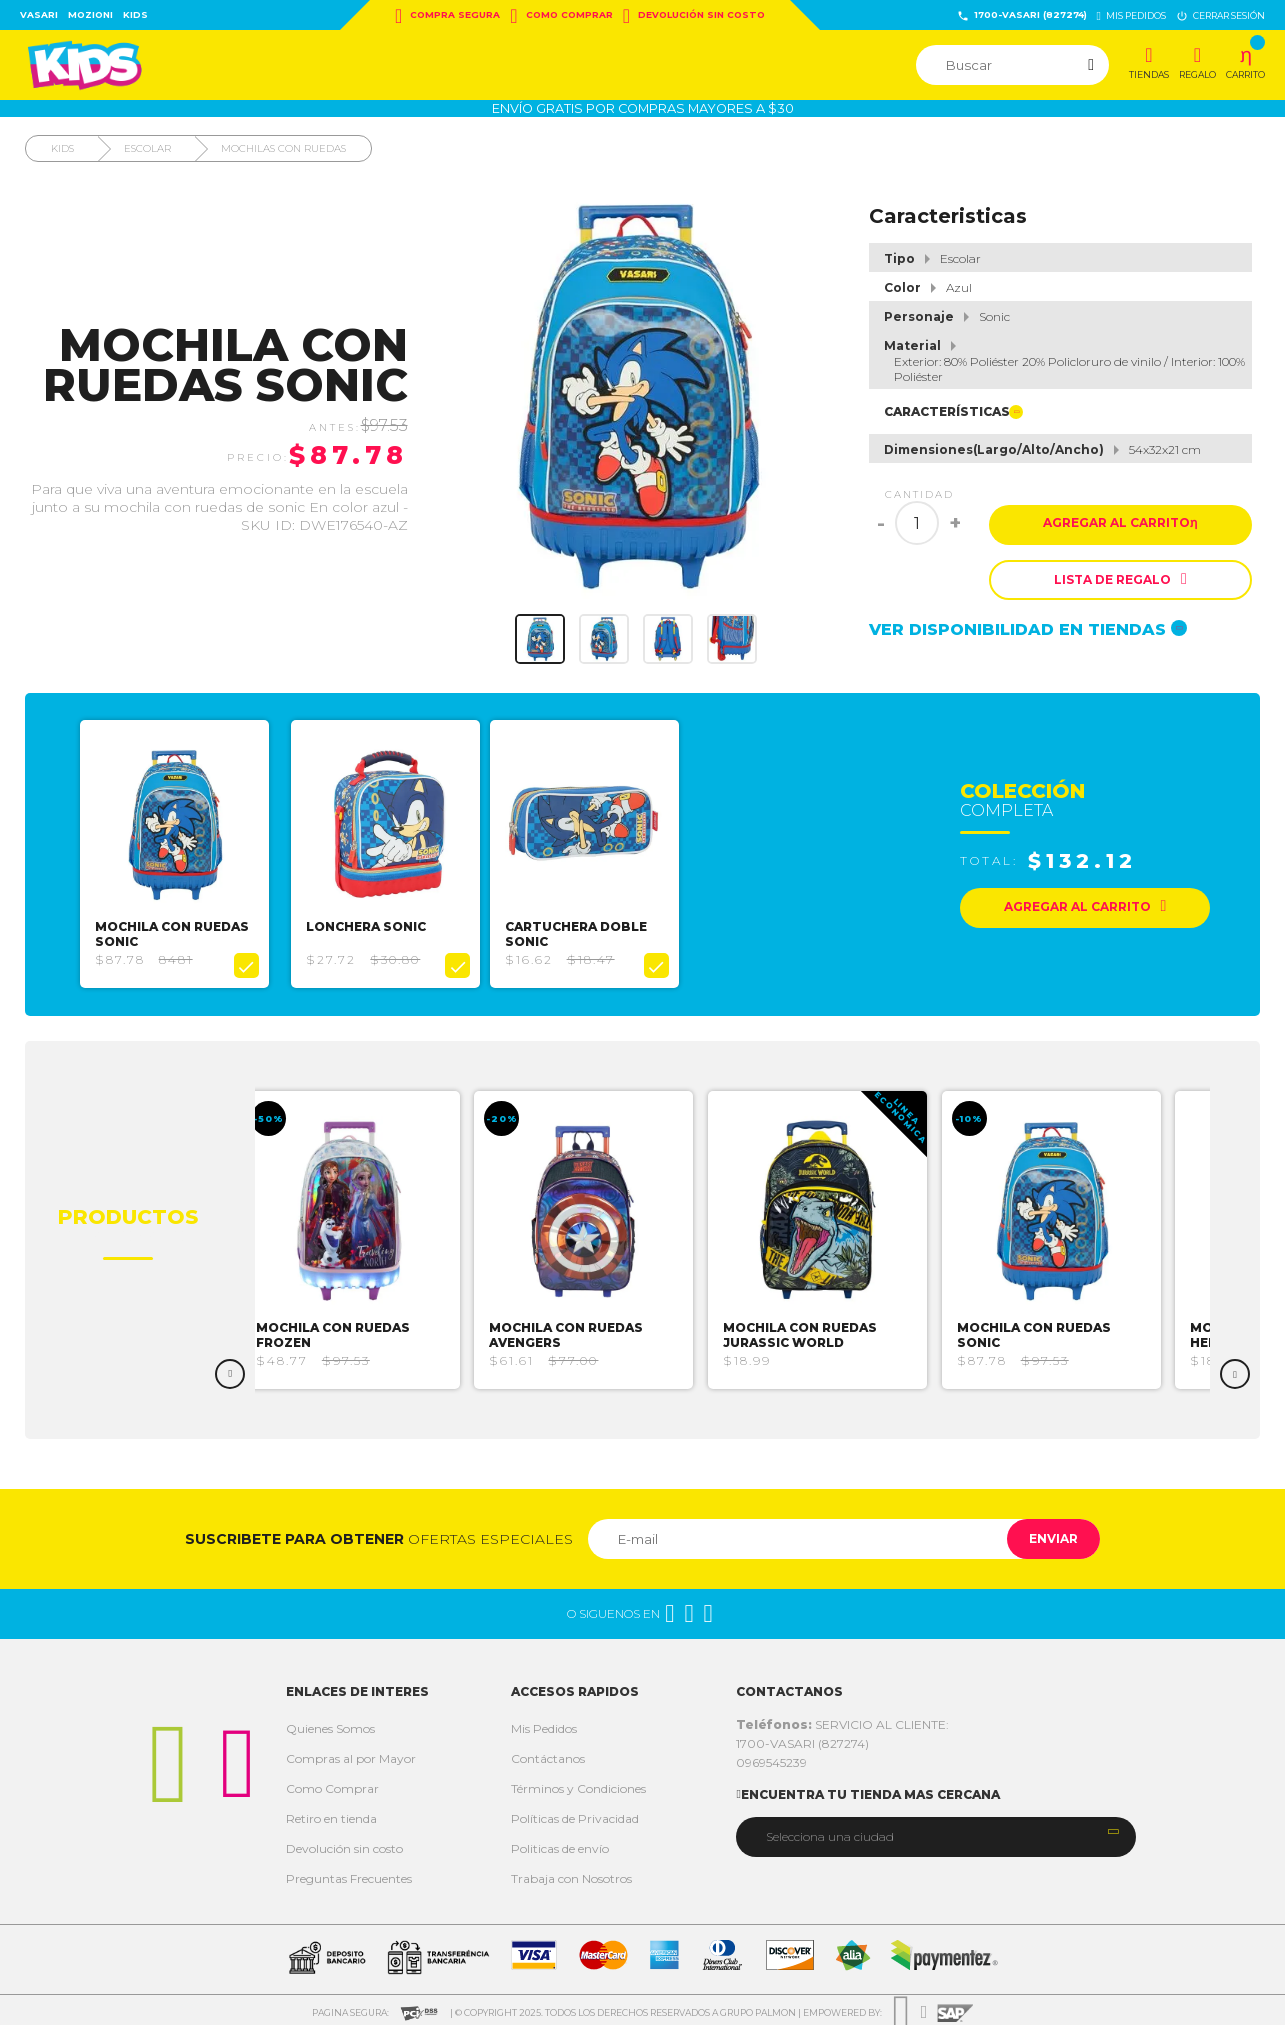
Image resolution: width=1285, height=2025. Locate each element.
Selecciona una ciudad (830, 1831)
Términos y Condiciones (578, 1783)
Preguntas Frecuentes (349, 1873)
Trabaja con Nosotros (571, 1873)
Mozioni (90, 14)
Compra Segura (447, 16)
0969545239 (771, 1757)
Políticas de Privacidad (575, 1813)
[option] (179, 852)
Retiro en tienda (331, 1813)
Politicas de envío (560, 1843)
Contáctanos (548, 1753)
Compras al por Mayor (351, 1753)
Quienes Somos (330, 1723)
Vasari (39, 14)
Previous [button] (230, 1369)
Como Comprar (561, 16)
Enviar (1045, 1533)
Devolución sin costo (694, 16)
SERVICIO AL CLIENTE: (842, 1719)
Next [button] (1235, 1369)
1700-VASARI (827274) (1022, 15)
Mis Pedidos (544, 1723)
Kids (135, 14)
